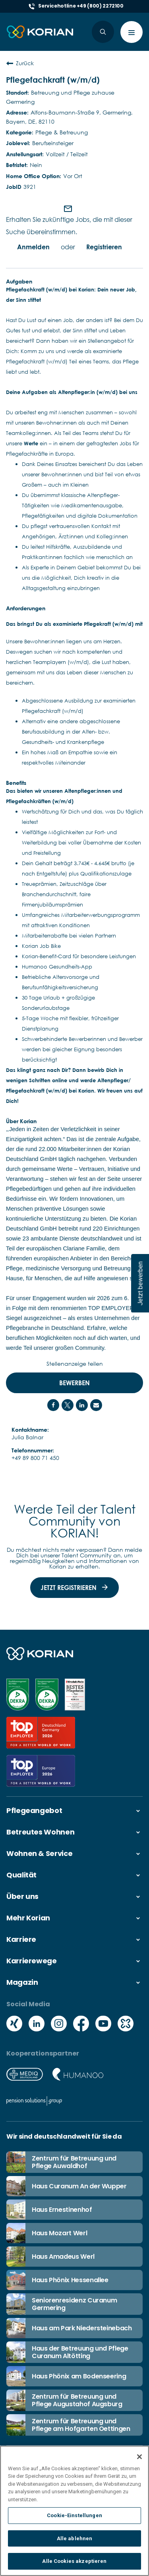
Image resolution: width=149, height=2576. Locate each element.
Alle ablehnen (75, 2539)
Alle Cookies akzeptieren (74, 2562)
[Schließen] (139, 2457)
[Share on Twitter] (67, 1405)
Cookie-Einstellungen (74, 2516)
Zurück (20, 63)
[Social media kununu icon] (126, 2024)
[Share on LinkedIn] (82, 1405)
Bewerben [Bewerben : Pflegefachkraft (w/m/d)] (74, 1383)
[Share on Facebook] (53, 1405)
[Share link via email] (96, 1405)
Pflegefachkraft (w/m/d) (53, 79)
